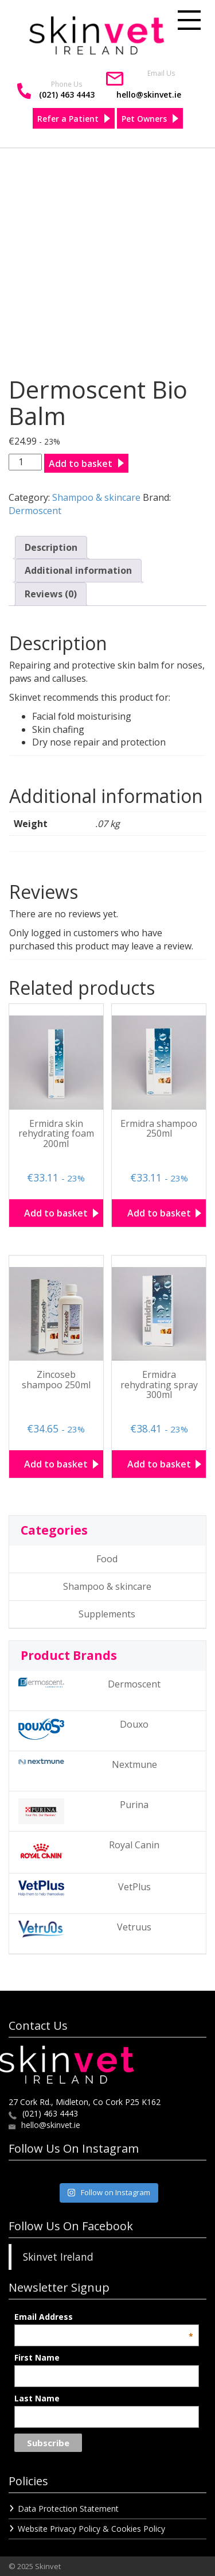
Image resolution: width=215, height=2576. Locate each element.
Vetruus (84, 1929)
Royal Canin (88, 1851)
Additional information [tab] (78, 570)
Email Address (103, 2317)
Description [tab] (51, 547)
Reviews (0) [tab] (51, 594)
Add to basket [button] (56, 1213)
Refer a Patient (68, 118)
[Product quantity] (25, 462)
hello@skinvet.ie (148, 94)
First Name (37, 2357)
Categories (54, 1530)
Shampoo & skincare (96, 497)
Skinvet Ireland (58, 2257)
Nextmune (87, 1764)
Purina (83, 1811)
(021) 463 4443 (67, 94)
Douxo (83, 1729)
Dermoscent (35, 510)
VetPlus (84, 1888)
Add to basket (80, 463)
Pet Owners (144, 118)
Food (107, 1558)
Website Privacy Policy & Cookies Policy (91, 2528)
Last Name (37, 2398)
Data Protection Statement (68, 2508)
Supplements (107, 1614)
